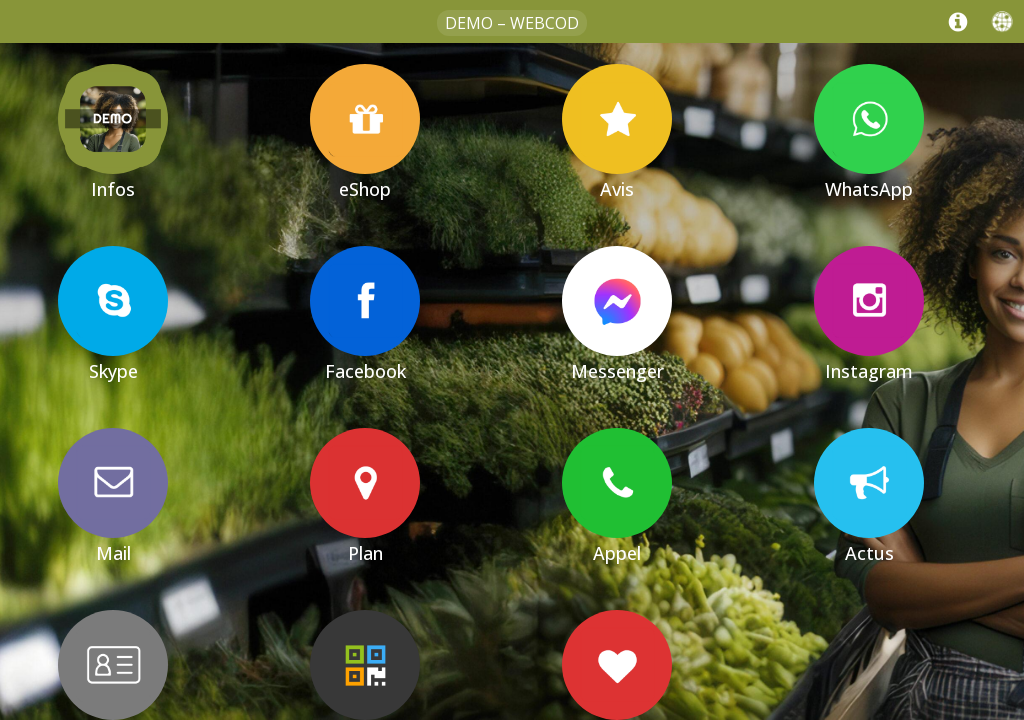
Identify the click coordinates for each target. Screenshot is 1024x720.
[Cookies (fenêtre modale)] (1014, 715)
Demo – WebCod (512, 23)
